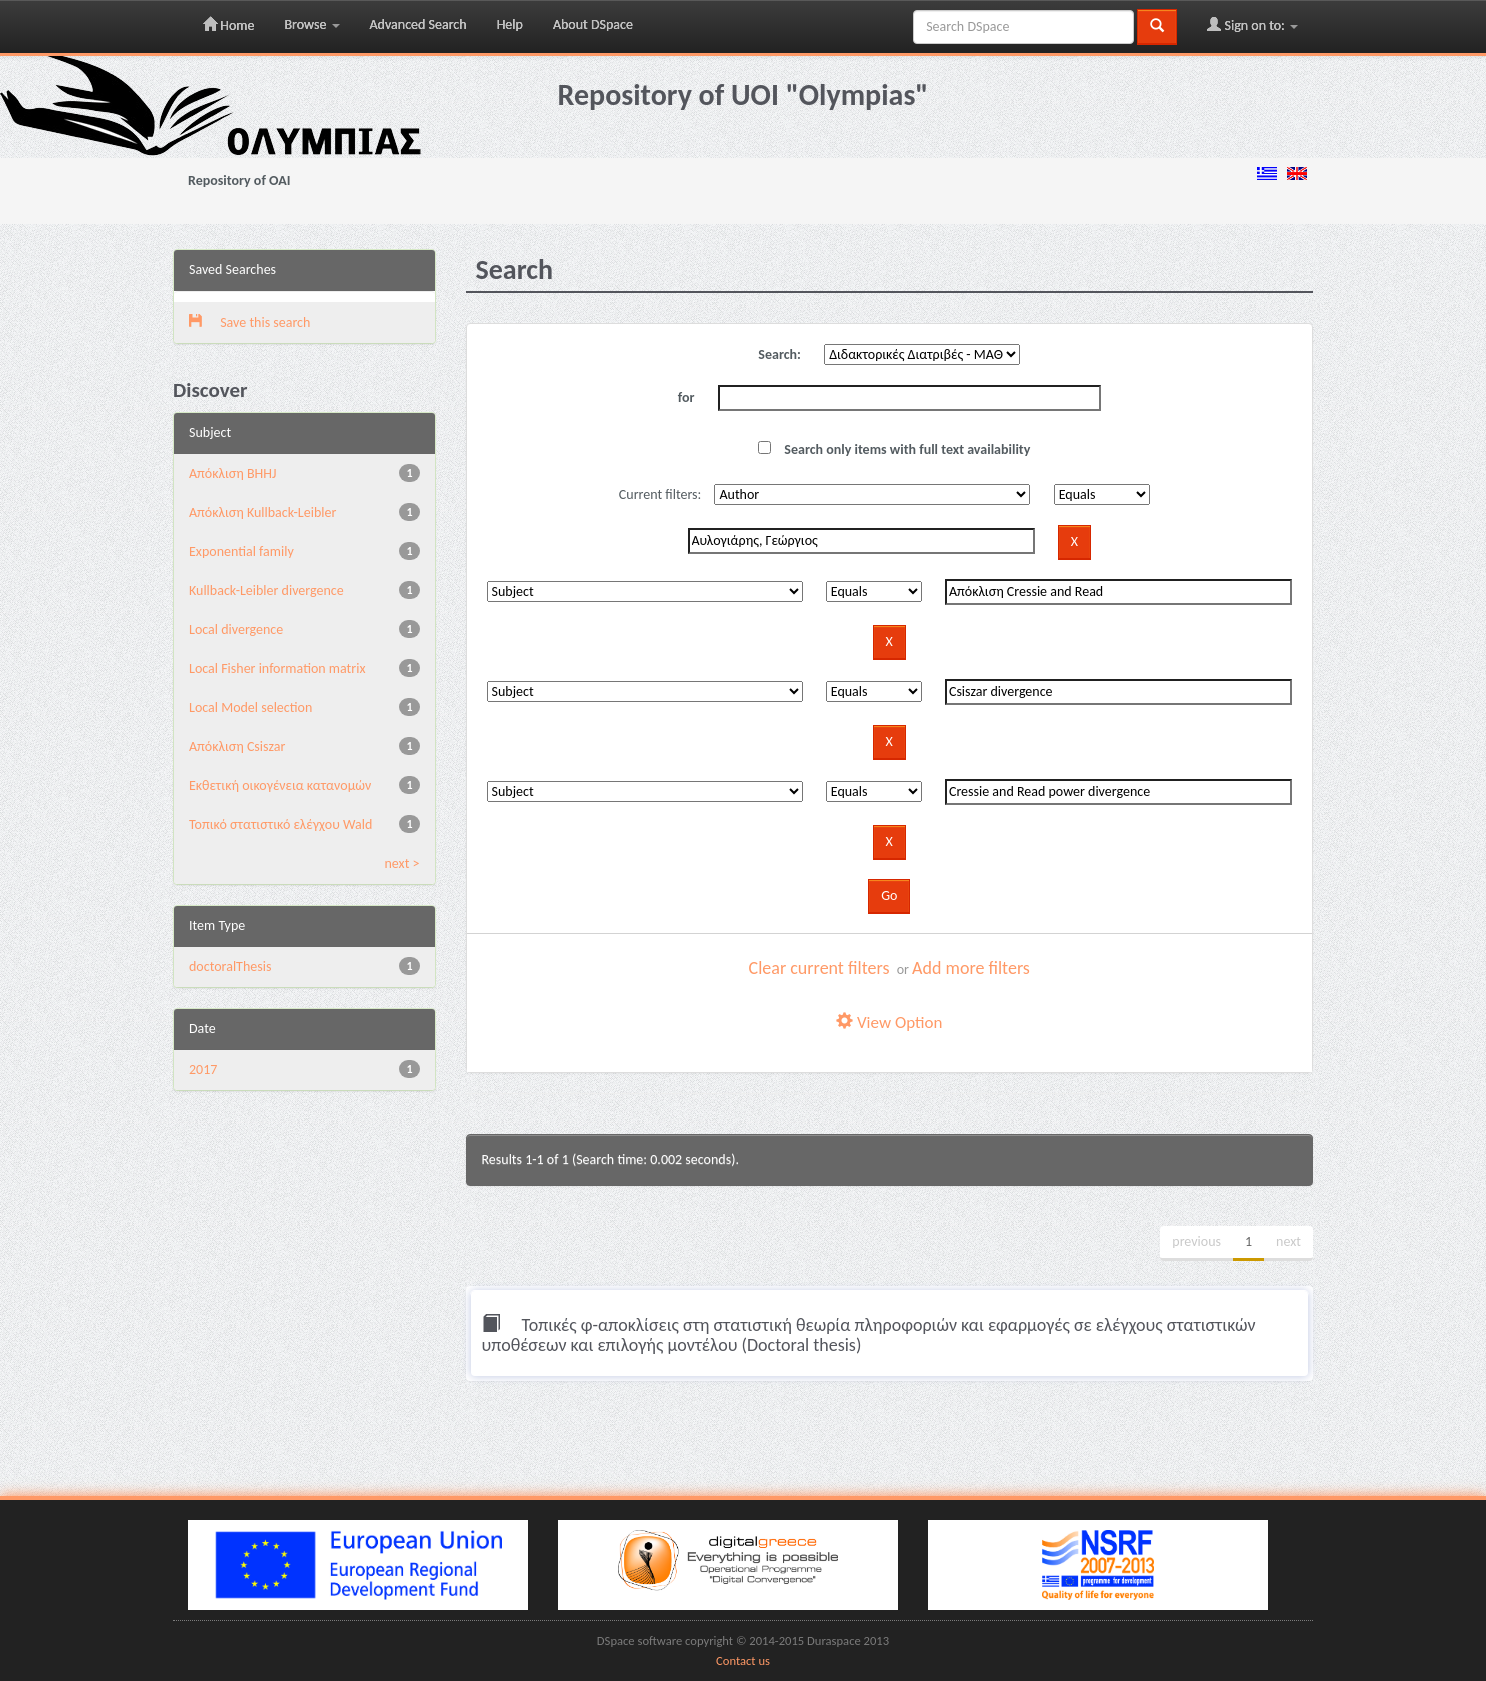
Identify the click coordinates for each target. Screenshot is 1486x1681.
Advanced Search (418, 24)
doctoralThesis (230, 966)
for (686, 397)
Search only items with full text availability (894, 449)
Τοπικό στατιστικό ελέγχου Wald (280, 824)
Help (510, 24)
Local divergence (236, 629)
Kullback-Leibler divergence (266, 590)
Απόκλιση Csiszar (237, 746)
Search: (779, 354)
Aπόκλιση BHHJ (232, 473)
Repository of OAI (239, 180)
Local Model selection (250, 707)
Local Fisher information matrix (277, 668)
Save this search (249, 322)
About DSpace (593, 24)
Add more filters (971, 968)
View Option (889, 1022)
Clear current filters (819, 968)
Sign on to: (1252, 25)
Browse (311, 24)
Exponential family (241, 551)
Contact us (743, 1660)
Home (228, 25)
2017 (203, 1069)
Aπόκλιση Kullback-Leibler (262, 512)
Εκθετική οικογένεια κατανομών (280, 785)
